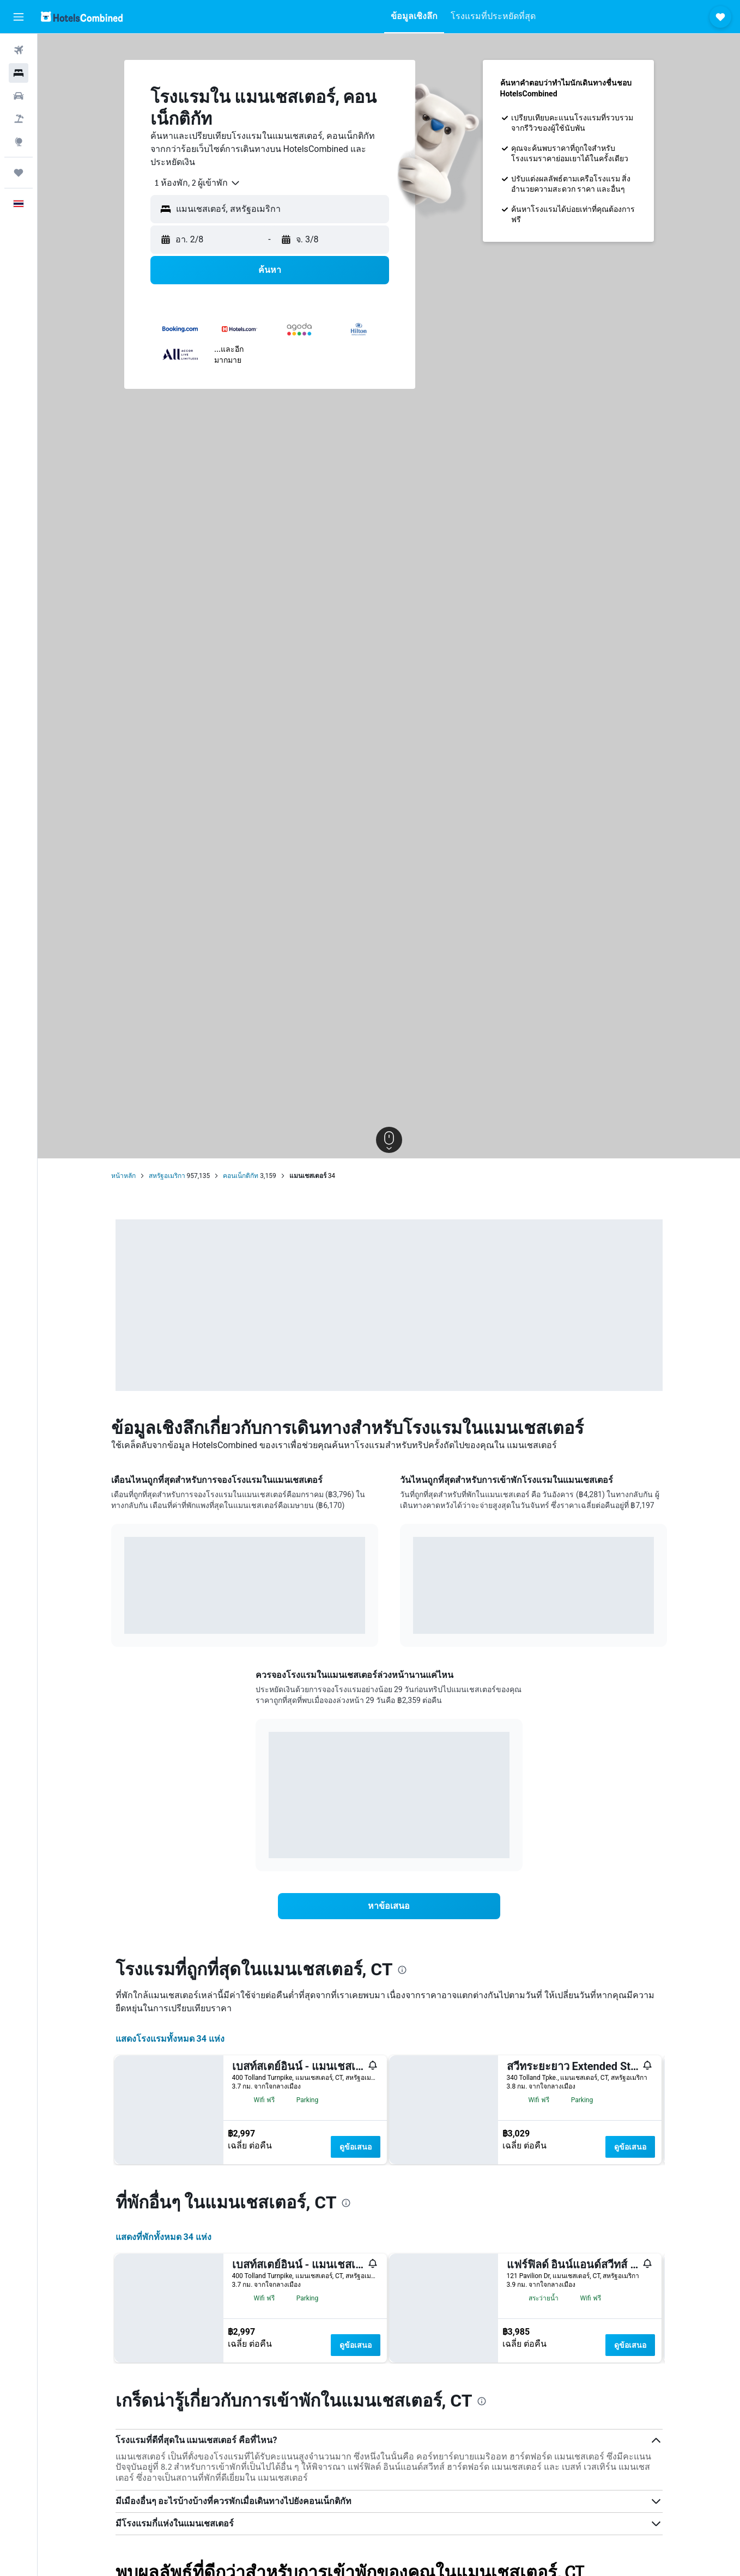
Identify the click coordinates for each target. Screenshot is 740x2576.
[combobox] (193, 183)
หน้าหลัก (123, 1176)
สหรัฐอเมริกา (167, 1176)
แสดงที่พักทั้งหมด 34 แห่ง (163, 2487)
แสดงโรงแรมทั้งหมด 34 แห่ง (170, 2039)
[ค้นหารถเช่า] (18, 96)
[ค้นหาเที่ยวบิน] (18, 50)
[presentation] (402, 1970)
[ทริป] (18, 173)
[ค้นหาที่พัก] (18, 73)
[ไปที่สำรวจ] (18, 141)
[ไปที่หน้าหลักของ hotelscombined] (81, 16)
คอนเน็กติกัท (240, 1176)
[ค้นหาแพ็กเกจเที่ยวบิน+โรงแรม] (18, 119)
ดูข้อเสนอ (355, 2146)
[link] (389, 1906)
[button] (19, 17)
